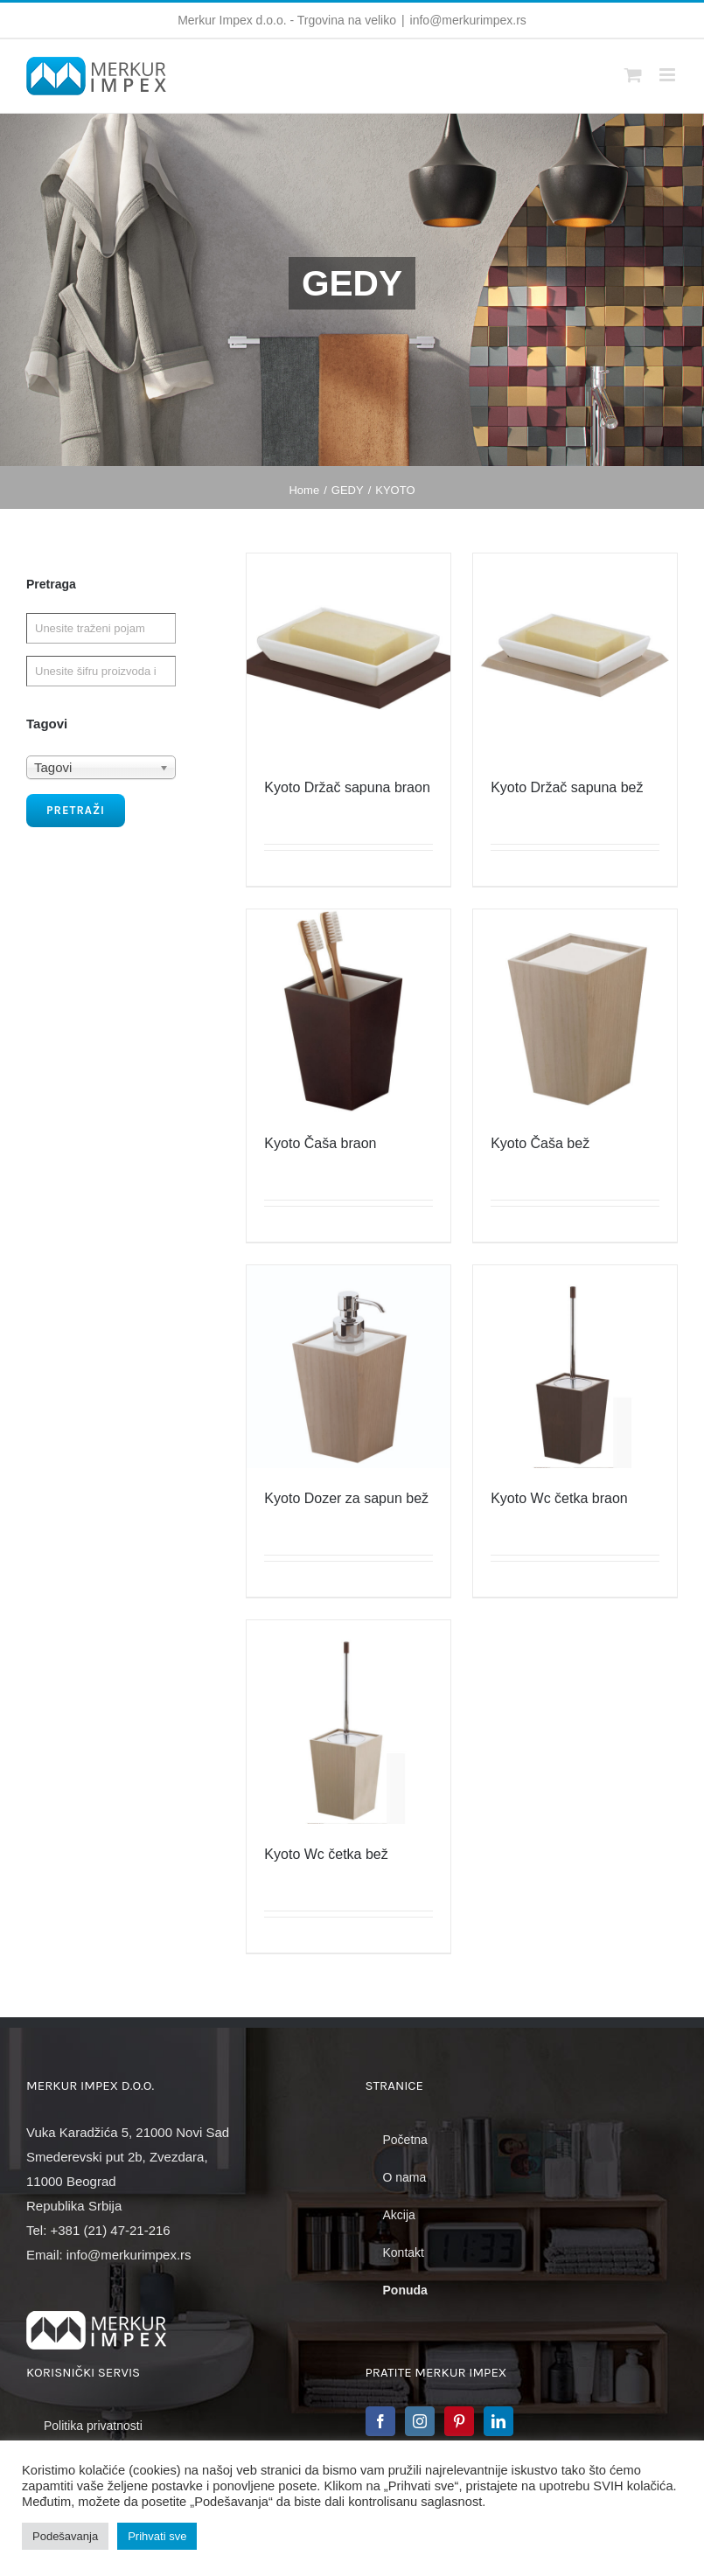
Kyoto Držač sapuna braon (346, 787)
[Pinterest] (459, 2421)
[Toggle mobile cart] (633, 75)
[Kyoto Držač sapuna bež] (575, 655)
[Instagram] (420, 2421)
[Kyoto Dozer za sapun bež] (348, 1367)
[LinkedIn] (498, 2421)
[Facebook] (380, 2421)
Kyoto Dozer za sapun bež (346, 1498)
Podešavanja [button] (65, 2536)
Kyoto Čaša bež (540, 1143)
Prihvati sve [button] (157, 2536)
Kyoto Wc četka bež (325, 1854)
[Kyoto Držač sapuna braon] (348, 655)
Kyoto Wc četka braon (559, 1498)
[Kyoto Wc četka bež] (348, 1722)
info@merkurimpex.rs (468, 20)
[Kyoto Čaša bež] (575, 1011)
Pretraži (75, 810)
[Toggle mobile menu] (668, 75)
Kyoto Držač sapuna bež (567, 787)
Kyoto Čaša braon (320, 1143)
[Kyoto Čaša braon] (348, 1011)
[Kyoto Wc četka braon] (575, 1367)
